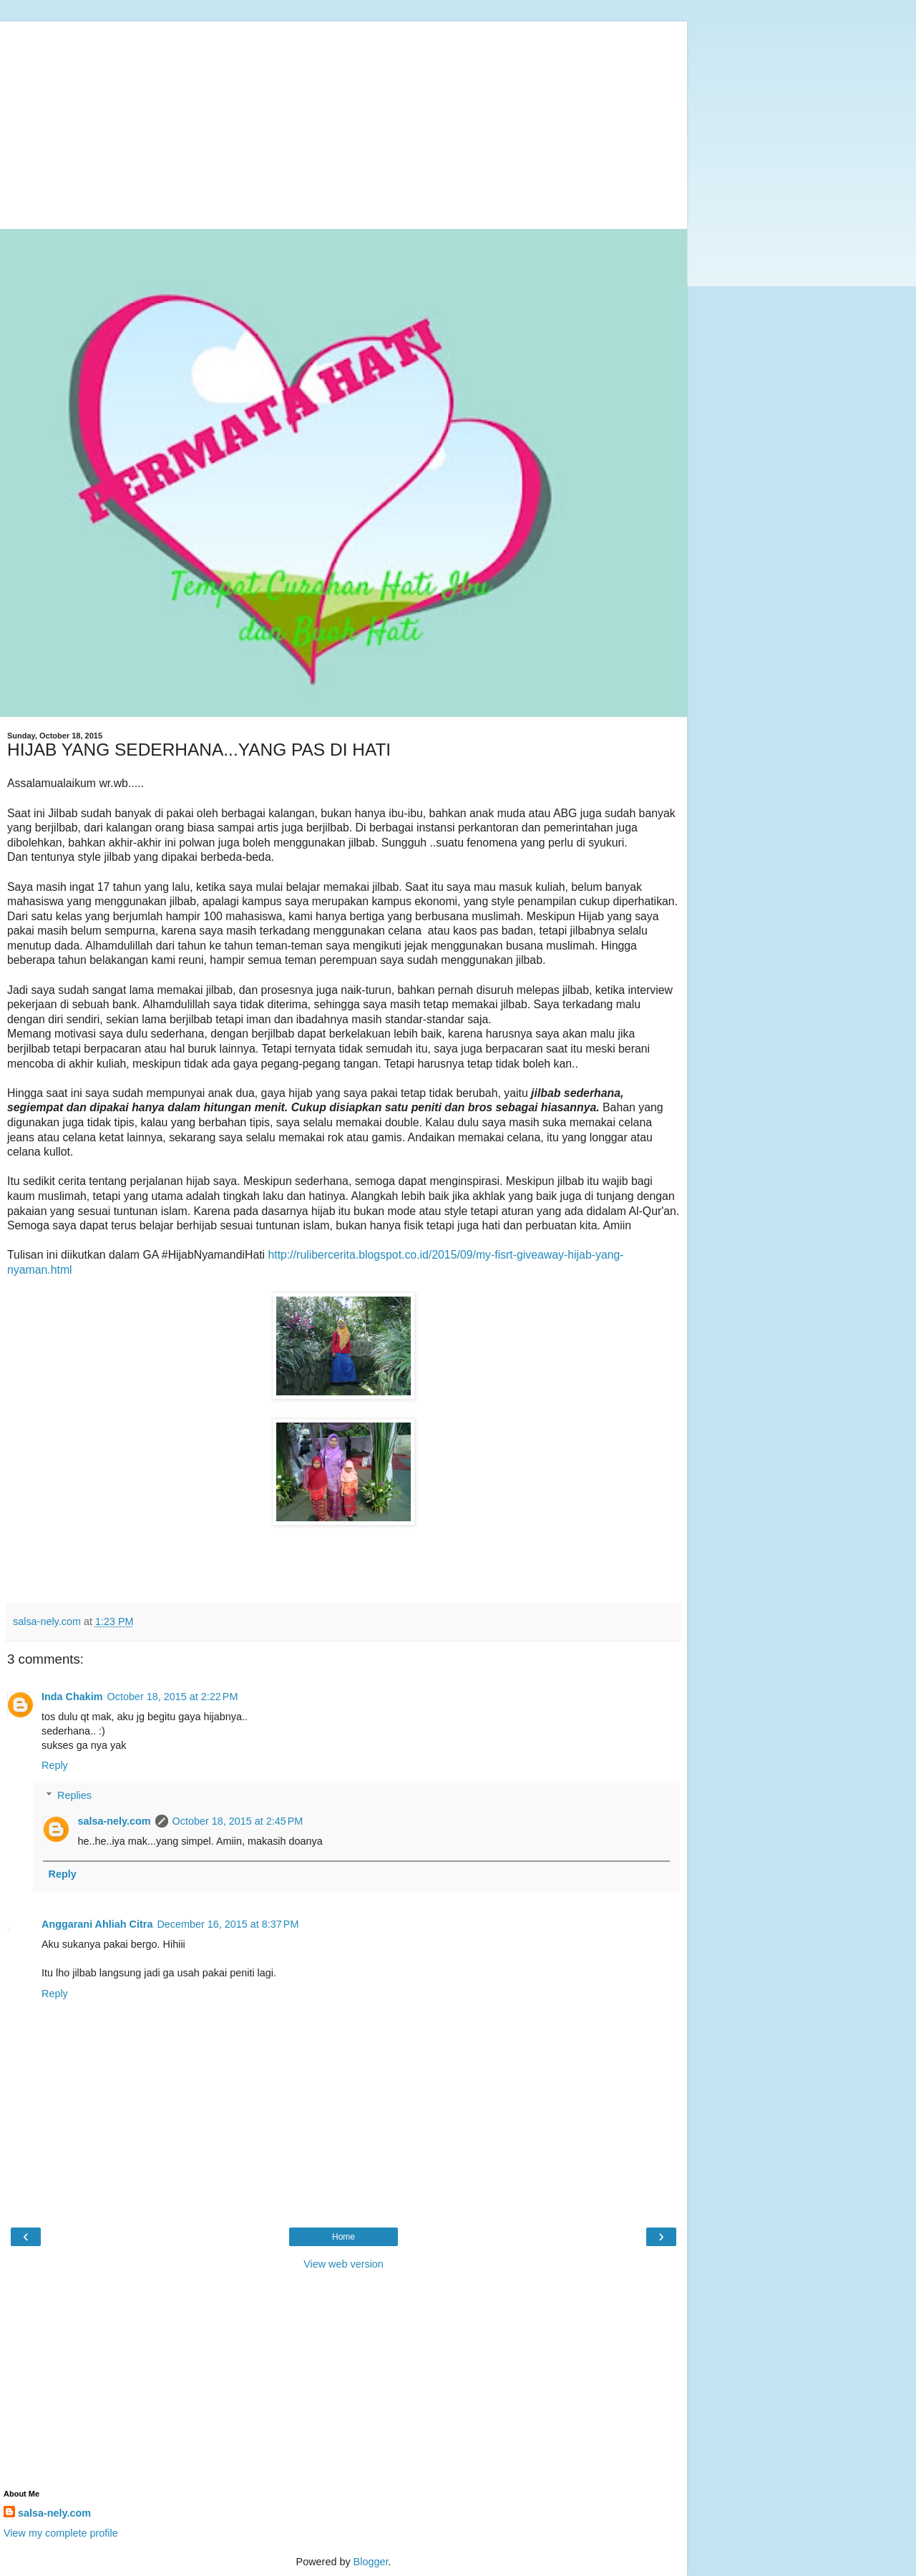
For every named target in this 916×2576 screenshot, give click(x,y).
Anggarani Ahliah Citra (97, 1924)
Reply (55, 1765)
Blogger (371, 2561)
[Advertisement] (343, 121)
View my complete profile (61, 2533)
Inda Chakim (72, 1696)
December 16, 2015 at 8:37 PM (227, 1924)
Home (343, 2237)
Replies (74, 1795)
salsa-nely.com (113, 1821)
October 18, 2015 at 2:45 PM (237, 1821)
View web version (343, 2264)
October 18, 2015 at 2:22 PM (172, 1696)
